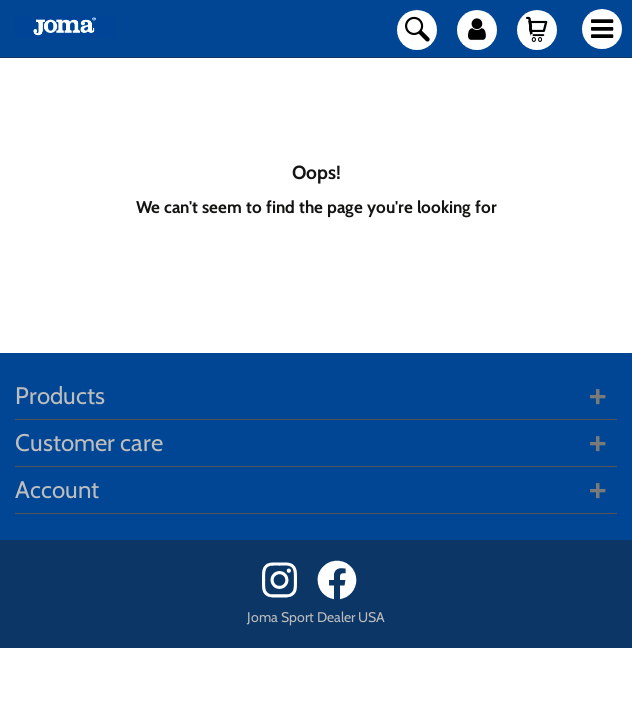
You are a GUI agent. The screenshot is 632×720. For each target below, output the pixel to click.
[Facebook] (343, 594)
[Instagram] (287, 594)
